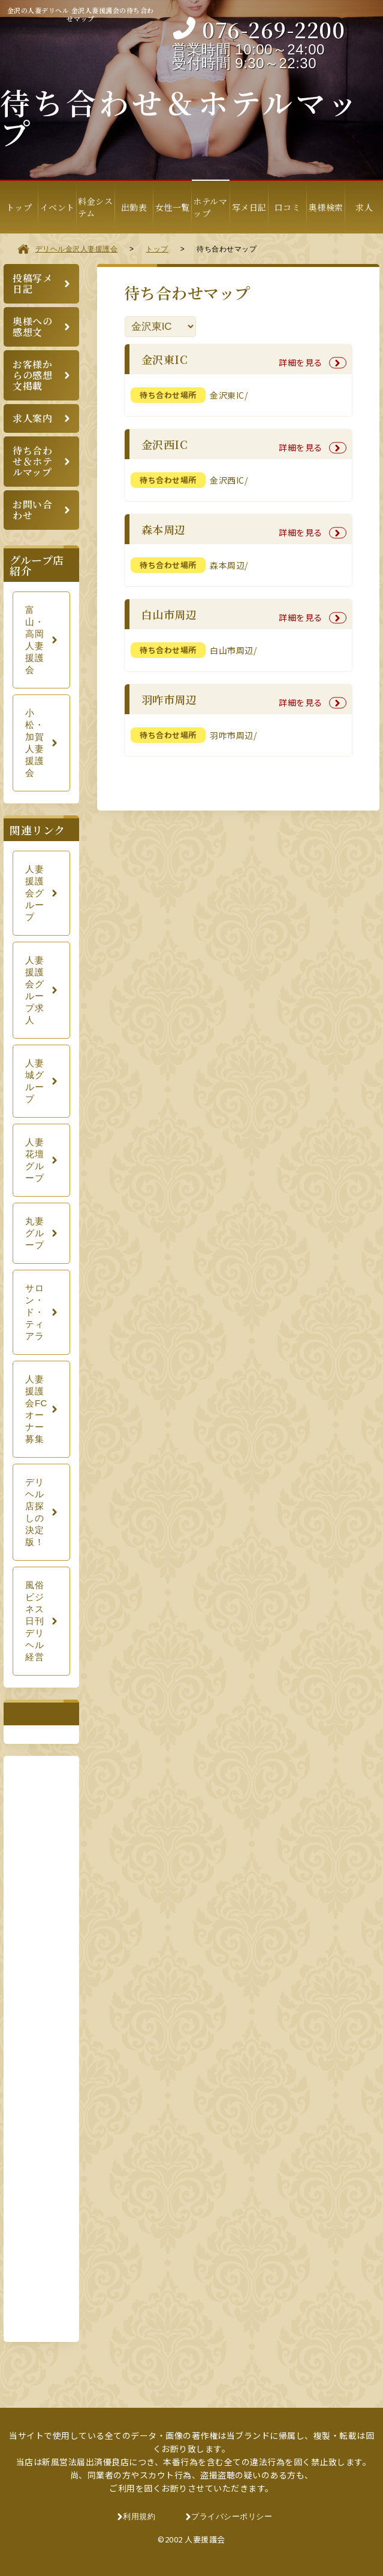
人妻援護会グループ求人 (34, 990)
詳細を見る (300, 362)
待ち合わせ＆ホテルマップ (32, 461)
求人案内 (32, 418)
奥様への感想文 (32, 326)
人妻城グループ (34, 1081)
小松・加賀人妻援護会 (34, 743)
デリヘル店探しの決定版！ (34, 1512)
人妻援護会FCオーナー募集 (36, 1409)
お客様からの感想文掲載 (32, 375)
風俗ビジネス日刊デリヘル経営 (34, 1621)
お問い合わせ (32, 509)
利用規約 (139, 2516)
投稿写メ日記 (32, 283)
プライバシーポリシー (231, 2516)
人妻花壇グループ (34, 1160)
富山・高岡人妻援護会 (34, 640)
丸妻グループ (34, 1233)
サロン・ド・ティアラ (34, 1312)
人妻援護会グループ (34, 893)
